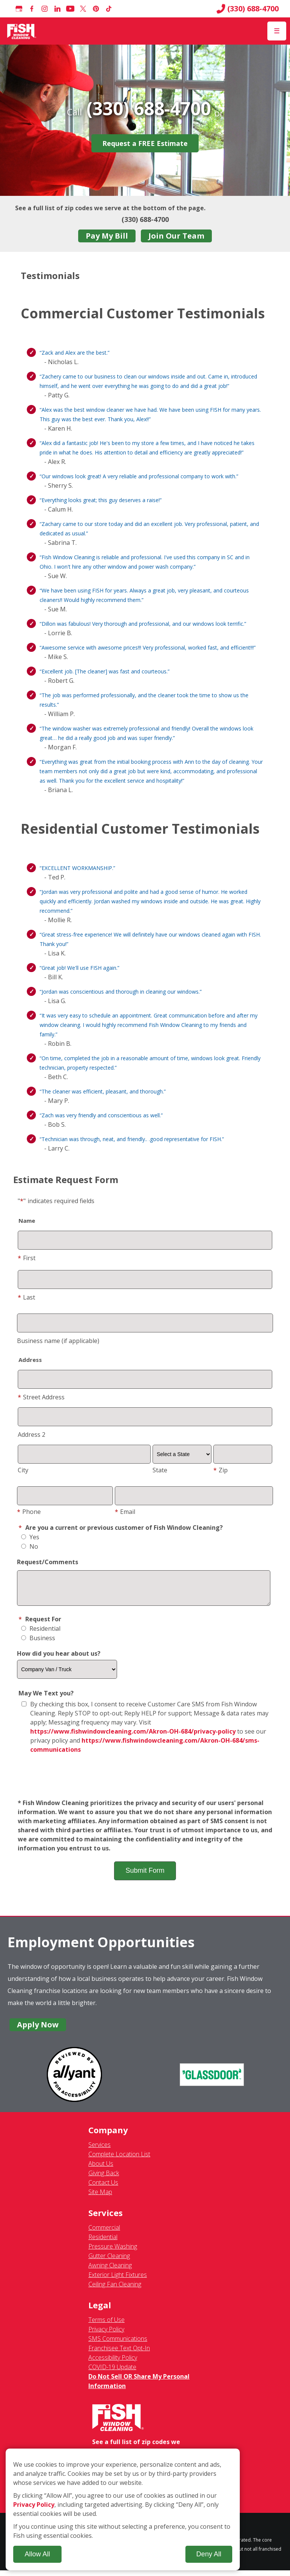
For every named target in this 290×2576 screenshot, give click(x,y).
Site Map (100, 2197)
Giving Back (103, 2178)
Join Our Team (176, 236)
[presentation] (145, 1782)
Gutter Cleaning (109, 2261)
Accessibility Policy (112, 2363)
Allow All (37, 2554)
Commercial (104, 2233)
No (29, 1546)
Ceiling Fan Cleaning (114, 2290)
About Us (100, 2169)
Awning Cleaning (110, 2271)
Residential (40, 1634)
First (26, 1258)
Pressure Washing (112, 2252)
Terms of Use (106, 2325)
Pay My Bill (107, 236)
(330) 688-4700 (247, 8)
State (160, 1470)
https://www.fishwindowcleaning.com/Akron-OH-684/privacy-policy (133, 1737)
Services (99, 2150)
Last (26, 1297)
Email (125, 1511)
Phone (29, 1511)
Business (38, 1643)
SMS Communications (117, 2344)
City (23, 1470)
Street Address (41, 1397)
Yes (30, 1537)
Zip (220, 1470)
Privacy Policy (106, 2335)
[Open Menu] (276, 31)
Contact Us (103, 2188)
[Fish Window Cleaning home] (22, 31)
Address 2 (31, 1434)
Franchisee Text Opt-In (119, 2354)
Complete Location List (119, 2160)
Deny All (208, 2554)
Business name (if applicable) (58, 1341)
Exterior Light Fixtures (117, 2280)
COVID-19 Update (112, 2372)
